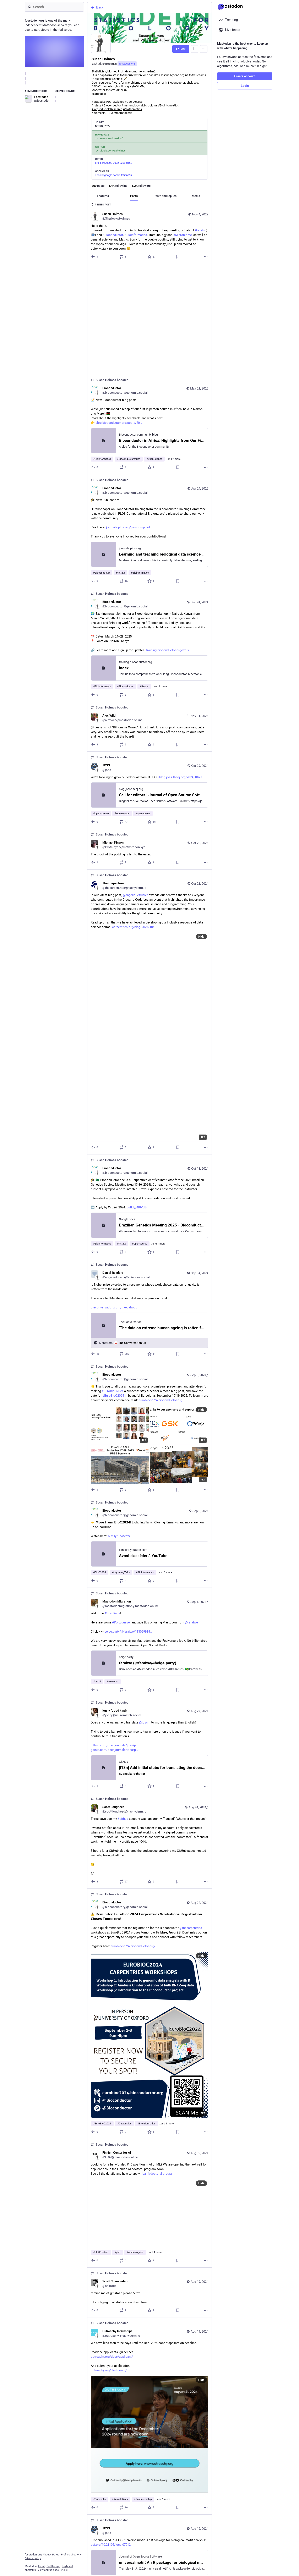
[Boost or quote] (124, 256)
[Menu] (203, 49)
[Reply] (95, 256)
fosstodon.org (127, 63)
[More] (205, 256)
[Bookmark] (177, 256)
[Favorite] (152, 256)
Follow (180, 49)
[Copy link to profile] (194, 49)
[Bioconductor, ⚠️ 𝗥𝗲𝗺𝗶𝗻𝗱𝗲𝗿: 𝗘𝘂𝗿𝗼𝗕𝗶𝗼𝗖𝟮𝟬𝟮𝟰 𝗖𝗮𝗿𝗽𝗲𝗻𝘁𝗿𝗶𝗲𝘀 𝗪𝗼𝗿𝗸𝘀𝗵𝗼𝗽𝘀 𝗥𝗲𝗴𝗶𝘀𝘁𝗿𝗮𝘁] (149, 1903)
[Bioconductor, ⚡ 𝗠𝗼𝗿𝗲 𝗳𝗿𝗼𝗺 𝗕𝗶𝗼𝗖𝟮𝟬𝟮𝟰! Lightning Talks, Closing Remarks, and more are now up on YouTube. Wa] (149, 1431)
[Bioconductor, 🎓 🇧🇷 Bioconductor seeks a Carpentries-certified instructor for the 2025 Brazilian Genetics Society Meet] (149, 1096)
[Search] (54, 7)
